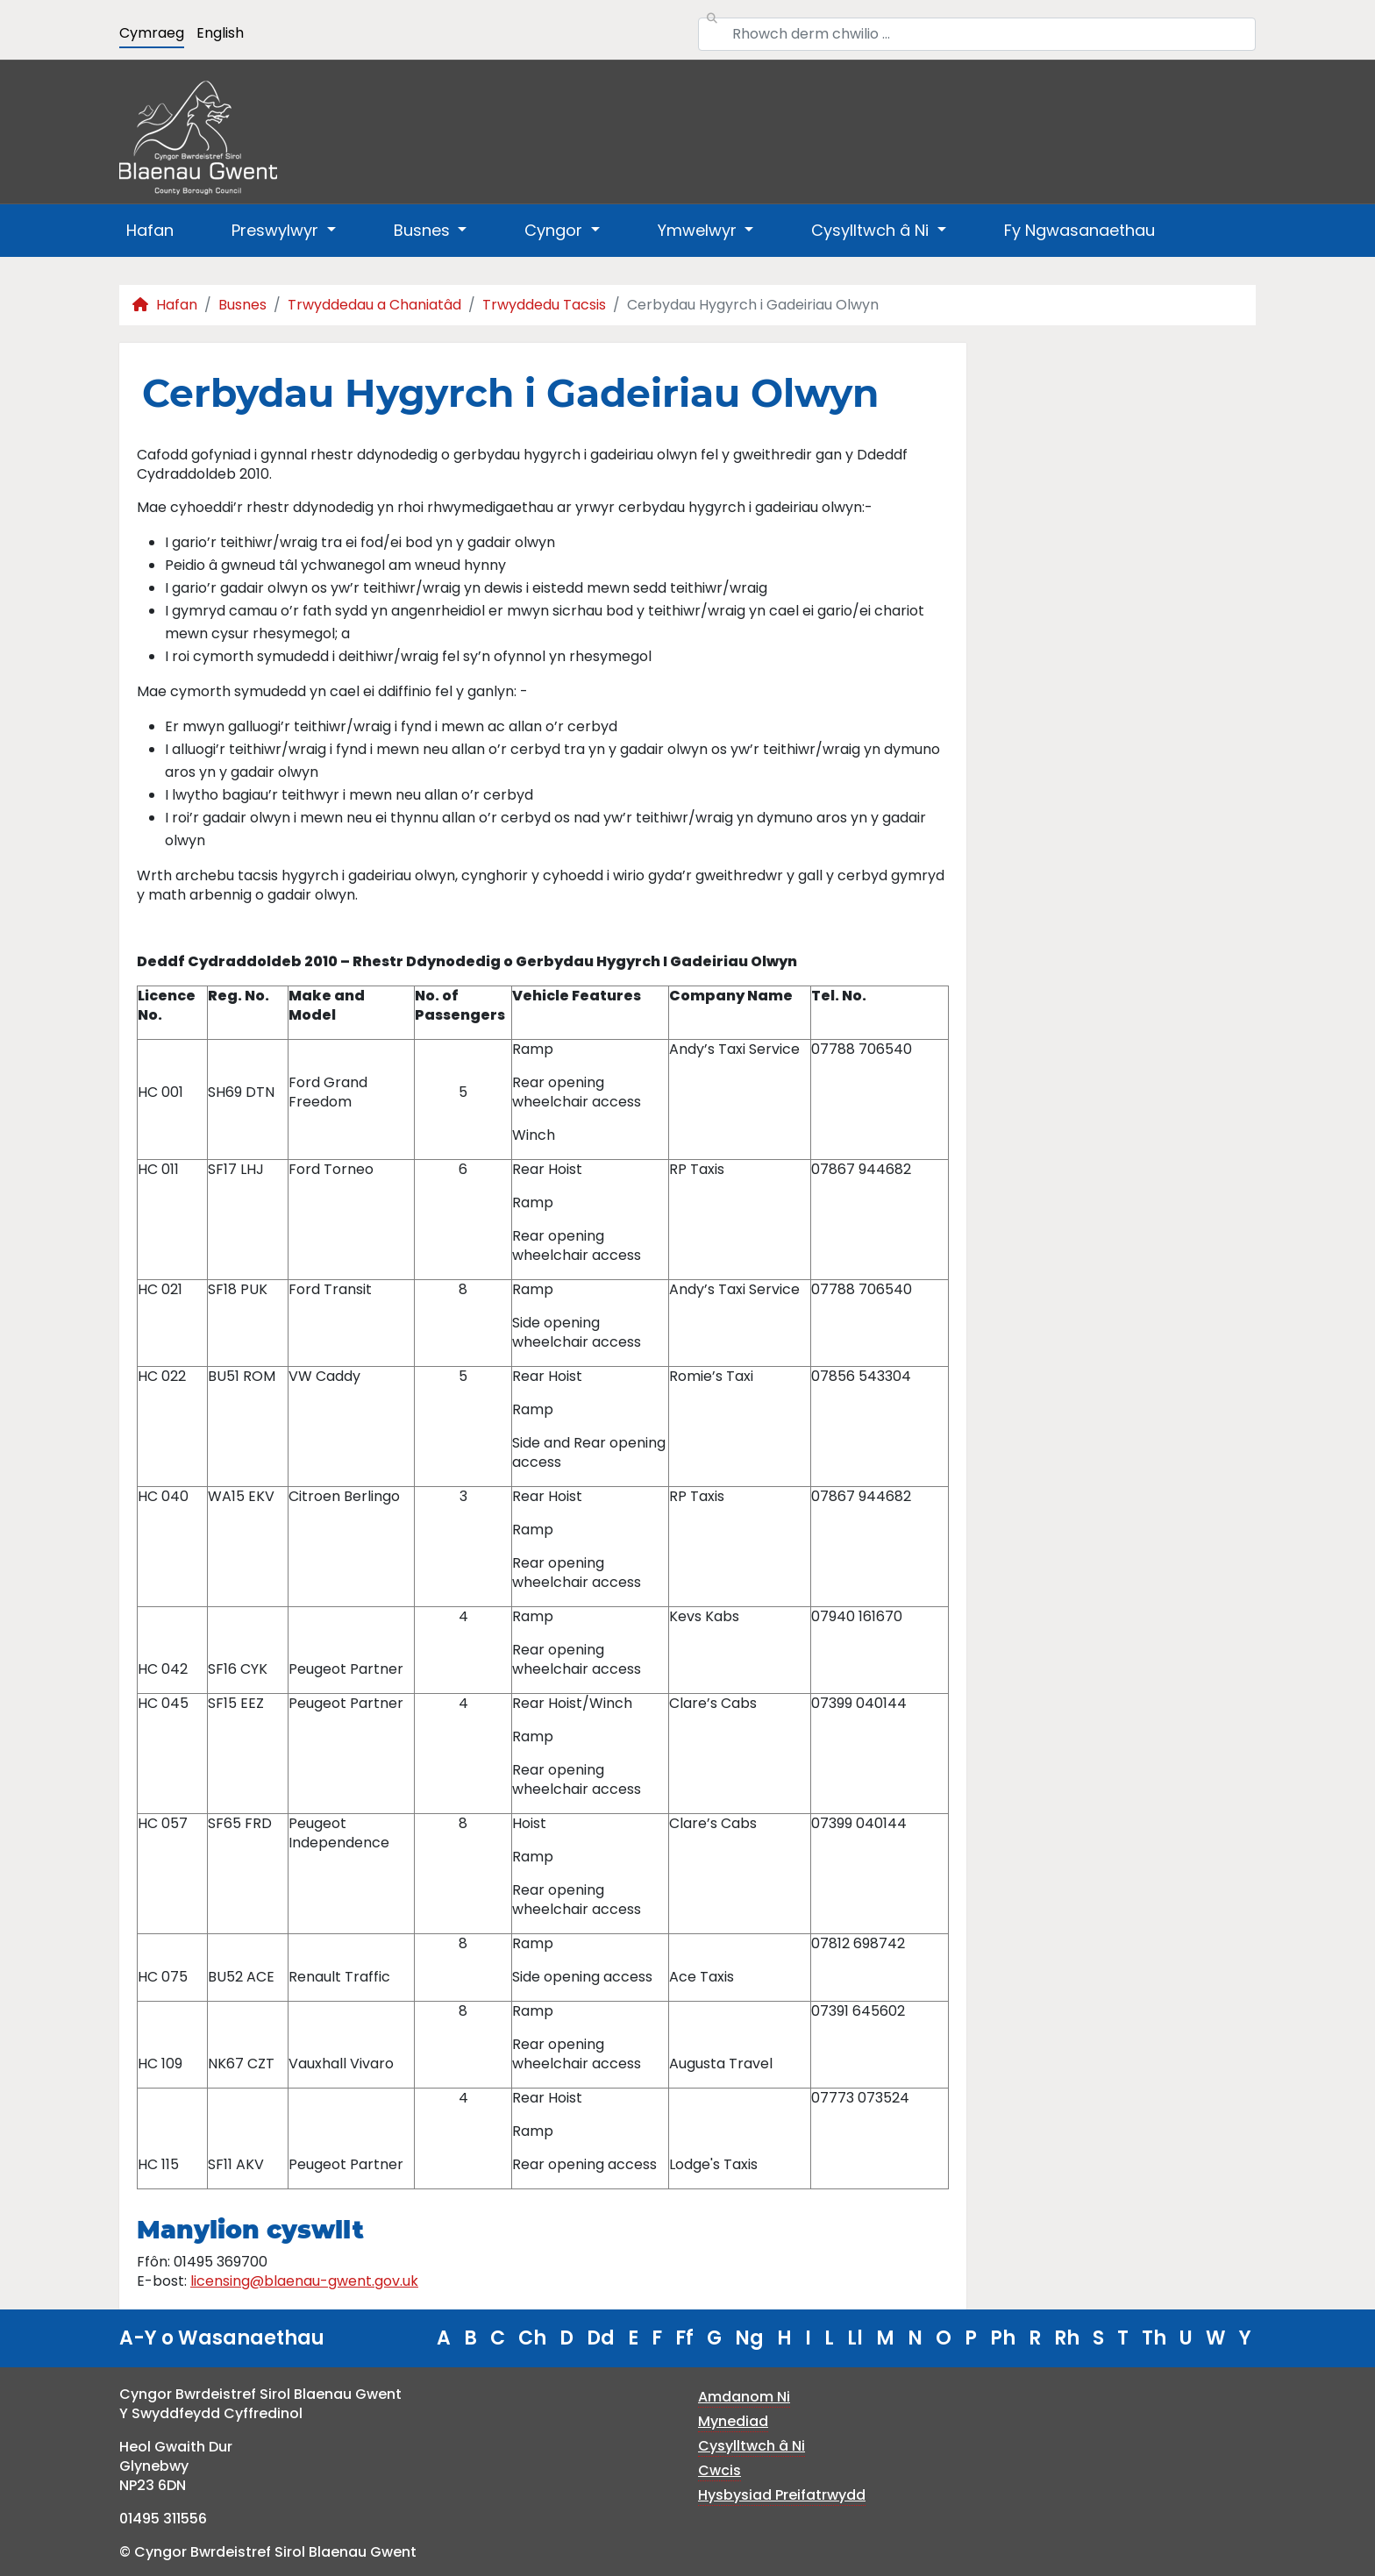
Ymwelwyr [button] (699, 230)
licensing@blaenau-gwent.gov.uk (304, 2281)
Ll (855, 2338)
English (220, 33)
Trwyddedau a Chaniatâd (374, 305)
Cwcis (719, 2470)
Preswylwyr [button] (277, 230)
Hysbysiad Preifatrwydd (782, 2495)
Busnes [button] (424, 230)
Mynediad (733, 2421)
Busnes (242, 305)
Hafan (150, 230)
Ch (532, 2338)
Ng (749, 2338)
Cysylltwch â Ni (751, 2446)
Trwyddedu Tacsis (544, 305)
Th (1154, 2338)
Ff (684, 2338)
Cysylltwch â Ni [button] (872, 230)
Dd (601, 2338)
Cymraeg (151, 33)
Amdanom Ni (744, 2397)
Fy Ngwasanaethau (1079, 230)
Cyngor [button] (555, 230)
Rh (1066, 2338)
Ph (1002, 2338)
